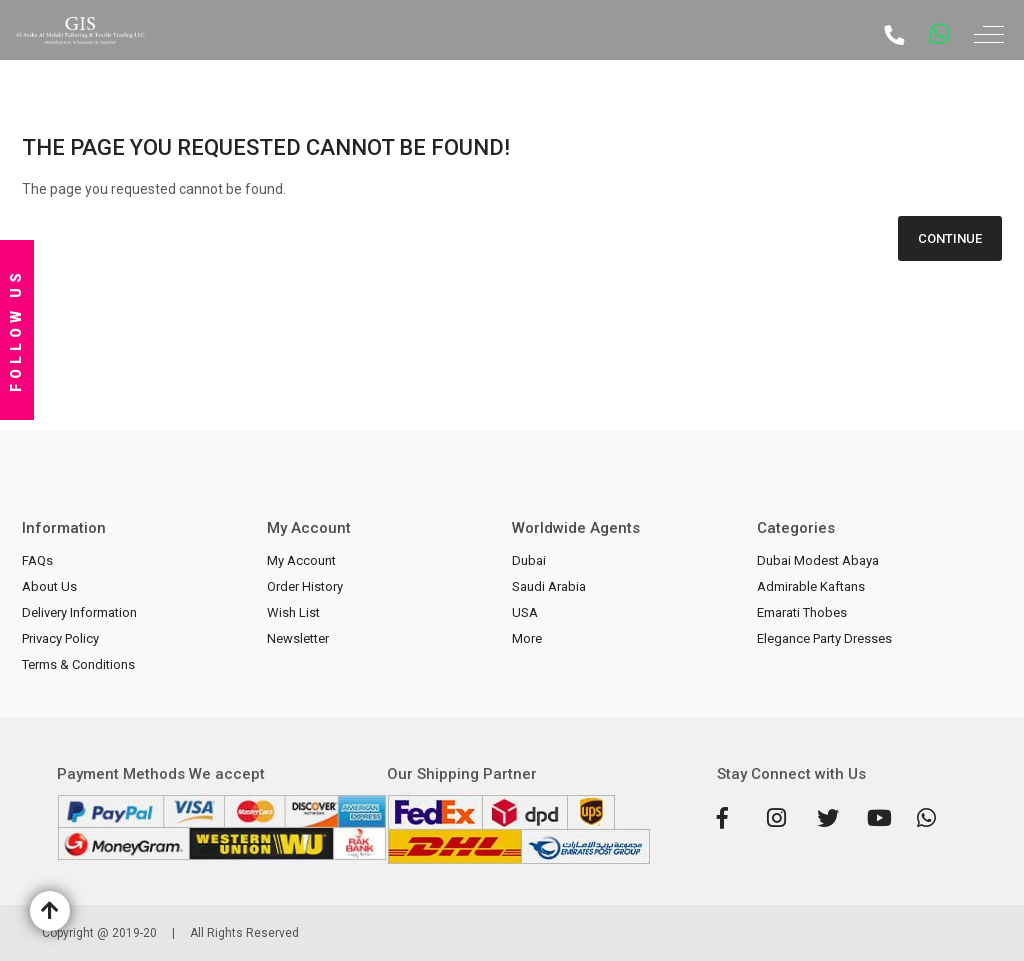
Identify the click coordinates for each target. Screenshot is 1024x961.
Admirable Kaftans (811, 586)
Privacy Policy (60, 638)
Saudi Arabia (549, 586)
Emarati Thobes (802, 612)
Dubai (529, 560)
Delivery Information (79, 612)
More (527, 638)
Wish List (293, 612)
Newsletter (298, 638)
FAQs (37, 560)
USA (525, 612)
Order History (305, 586)
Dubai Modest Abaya (818, 560)
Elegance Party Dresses (824, 638)
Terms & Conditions (78, 664)
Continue (950, 238)
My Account (301, 560)
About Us (49, 586)
